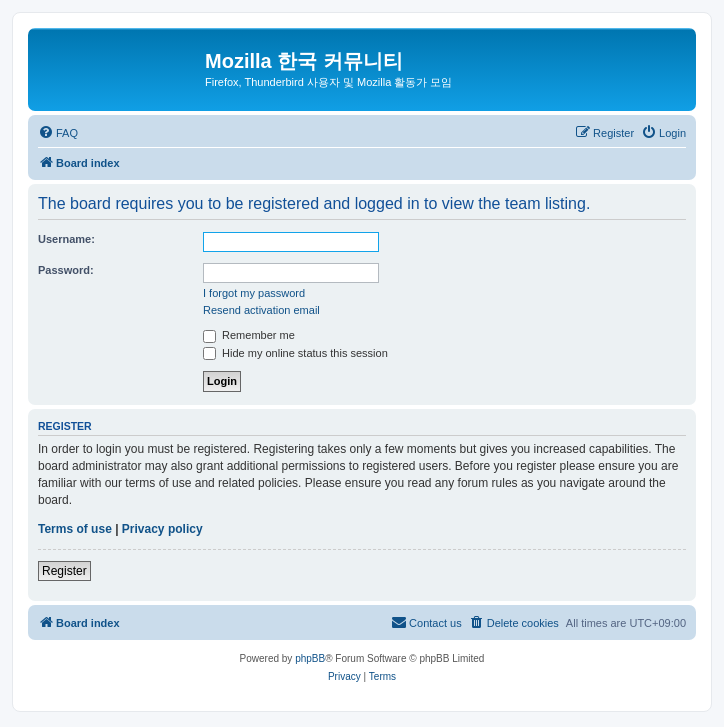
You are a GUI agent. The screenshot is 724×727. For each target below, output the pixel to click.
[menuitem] (58, 133)
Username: (66, 239)
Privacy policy (162, 529)
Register (64, 571)
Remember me (249, 335)
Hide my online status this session (295, 353)
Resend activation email (261, 310)
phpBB (310, 658)
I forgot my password (254, 293)
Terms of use (75, 529)
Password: (66, 270)
